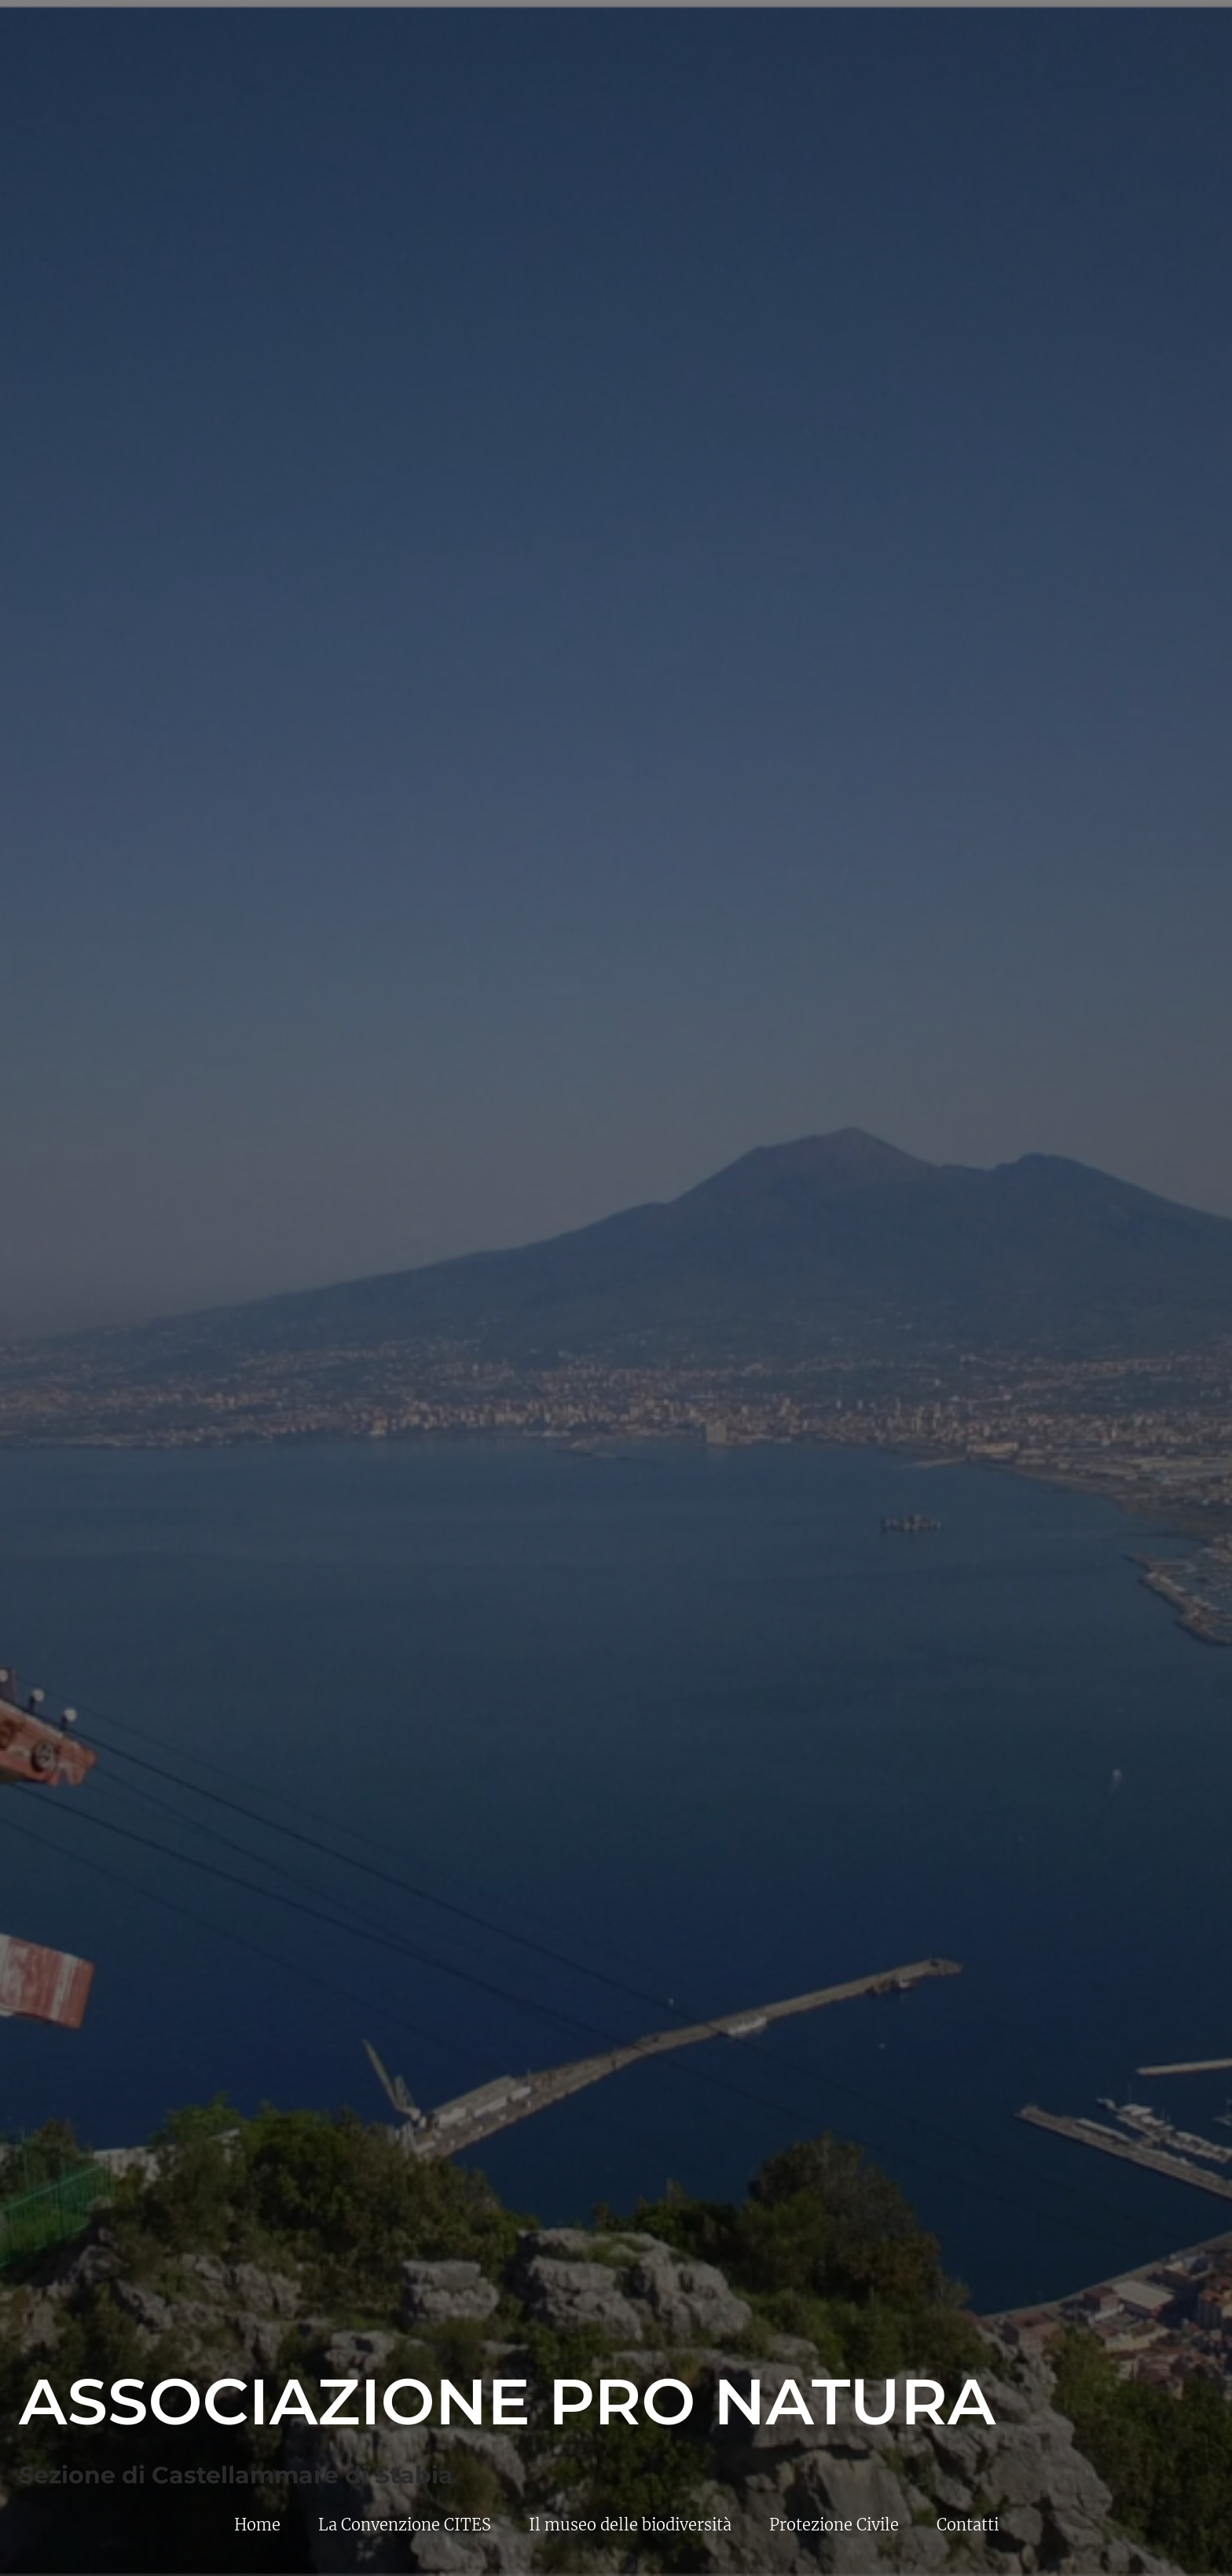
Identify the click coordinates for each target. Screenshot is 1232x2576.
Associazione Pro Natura (507, 2401)
